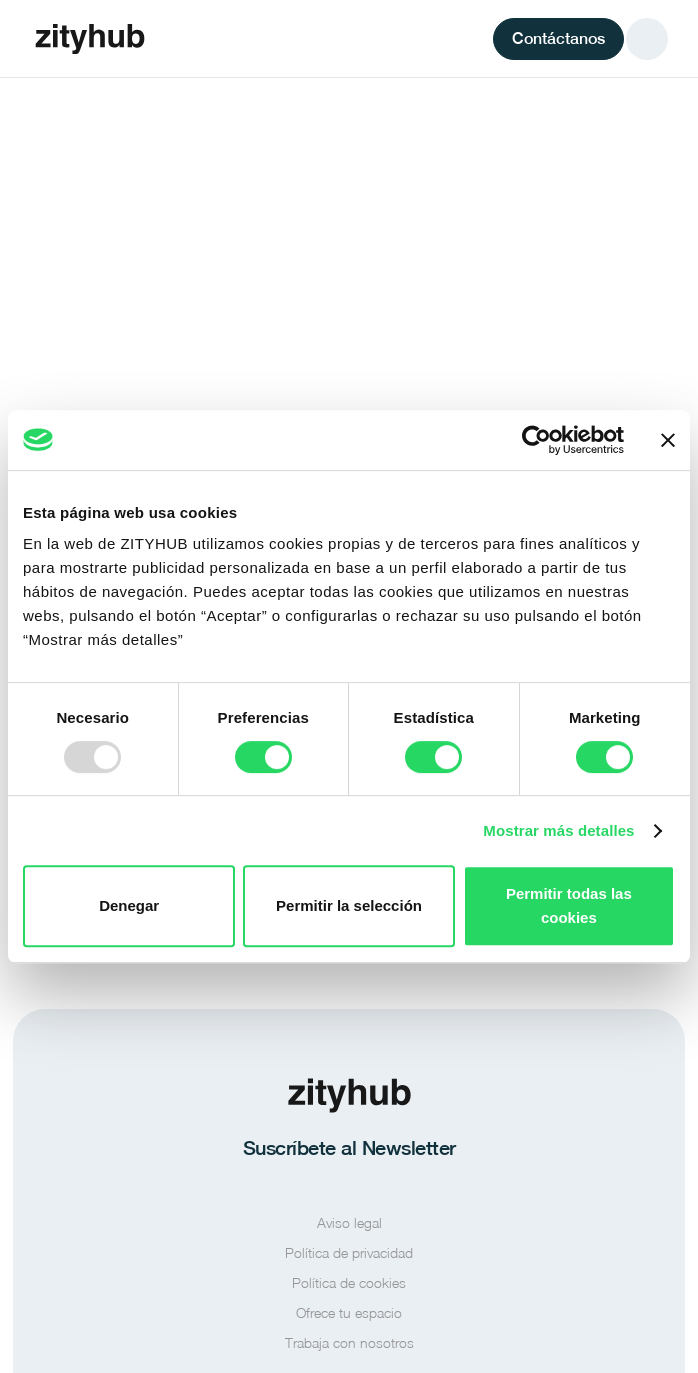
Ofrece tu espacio (349, 1312)
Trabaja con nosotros (349, 1342)
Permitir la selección (349, 905)
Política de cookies (349, 1282)
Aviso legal (349, 1222)
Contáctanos (558, 38)
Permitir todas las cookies (569, 905)
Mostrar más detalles (558, 830)
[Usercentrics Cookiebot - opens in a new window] (536, 440)
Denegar (129, 905)
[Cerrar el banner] (668, 440)
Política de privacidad (349, 1252)
